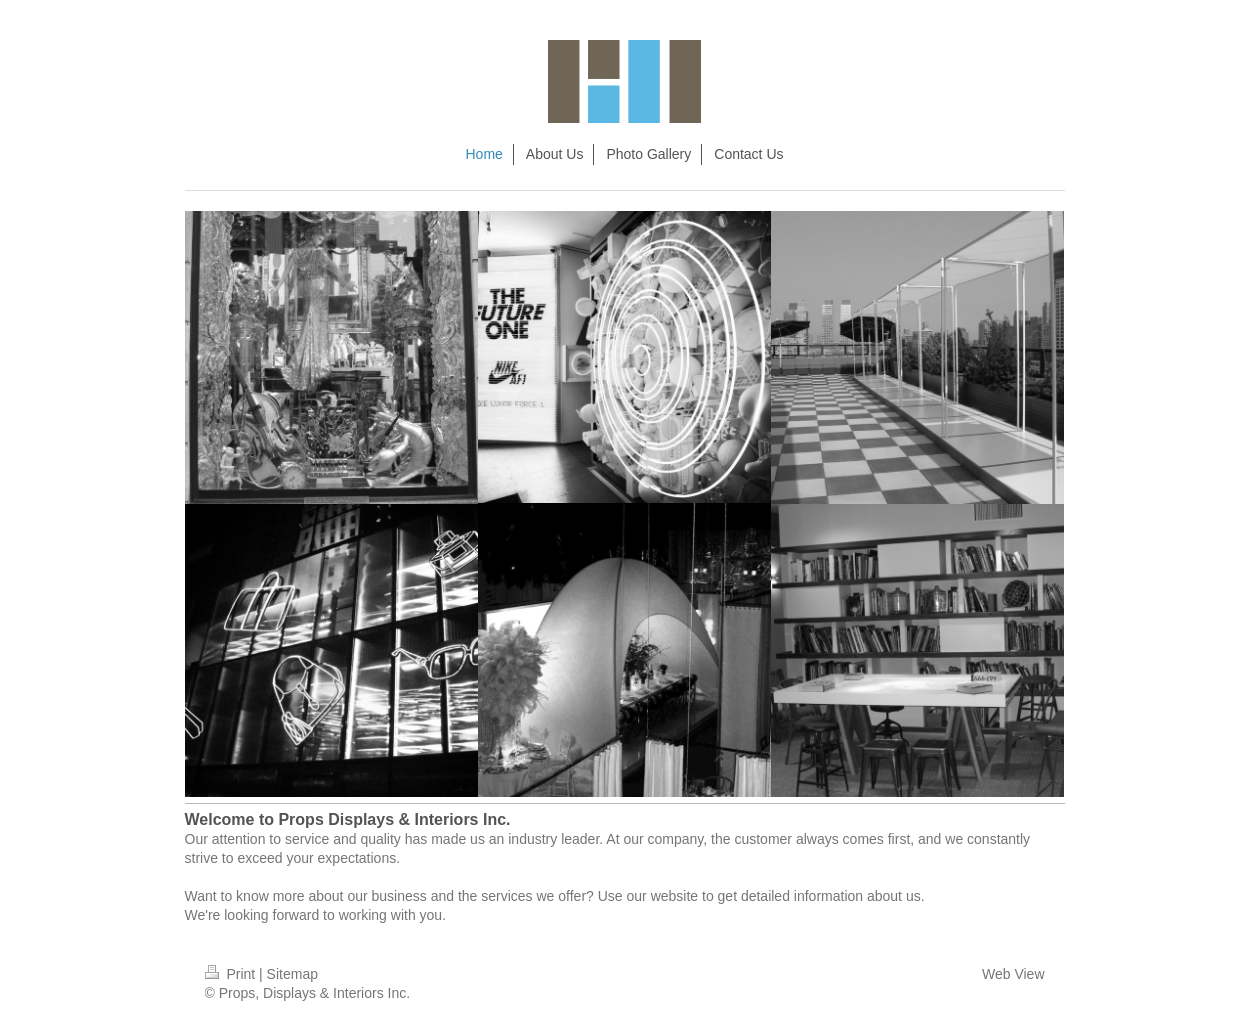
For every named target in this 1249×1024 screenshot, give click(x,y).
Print (232, 974)
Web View (1013, 974)
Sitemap (292, 974)
